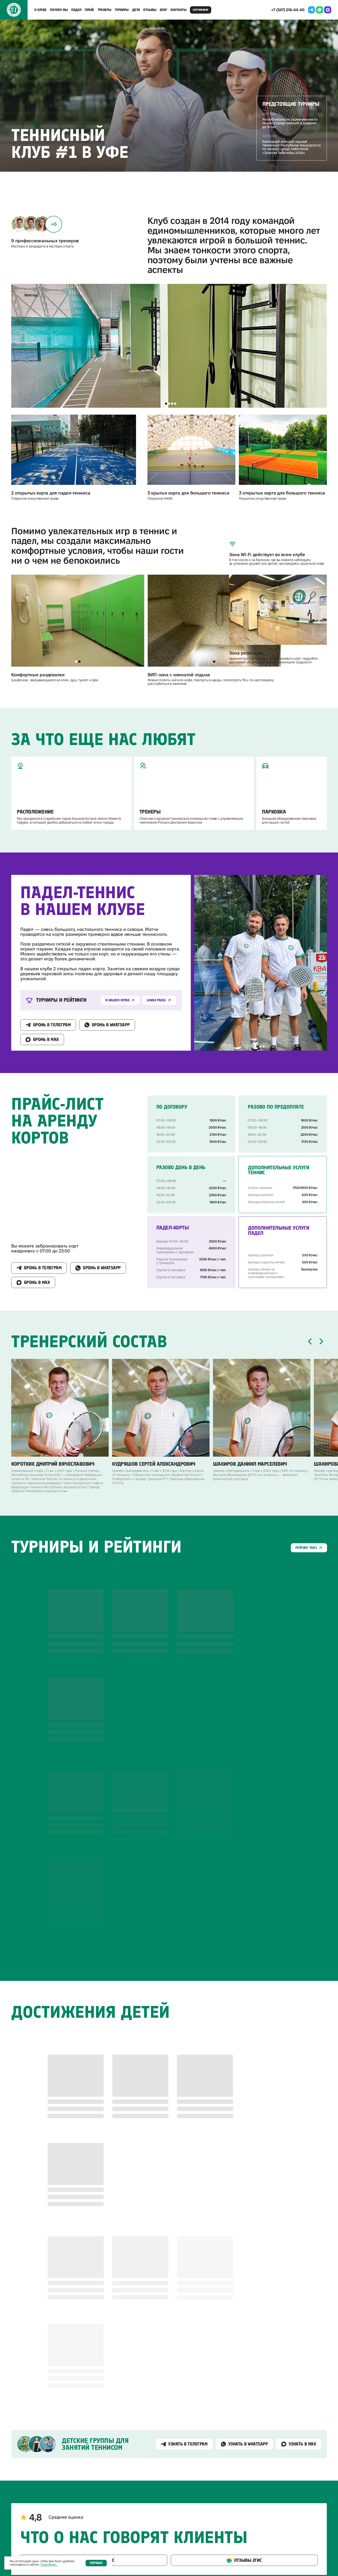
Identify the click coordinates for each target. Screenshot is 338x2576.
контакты (178, 10)
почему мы (59, 10)
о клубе (40, 10)
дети (136, 10)
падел (76, 10)
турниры (122, 10)
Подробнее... (49, 2564)
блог (163, 10)
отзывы (149, 10)
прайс (89, 10)
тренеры (104, 10)
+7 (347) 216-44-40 (288, 10)
